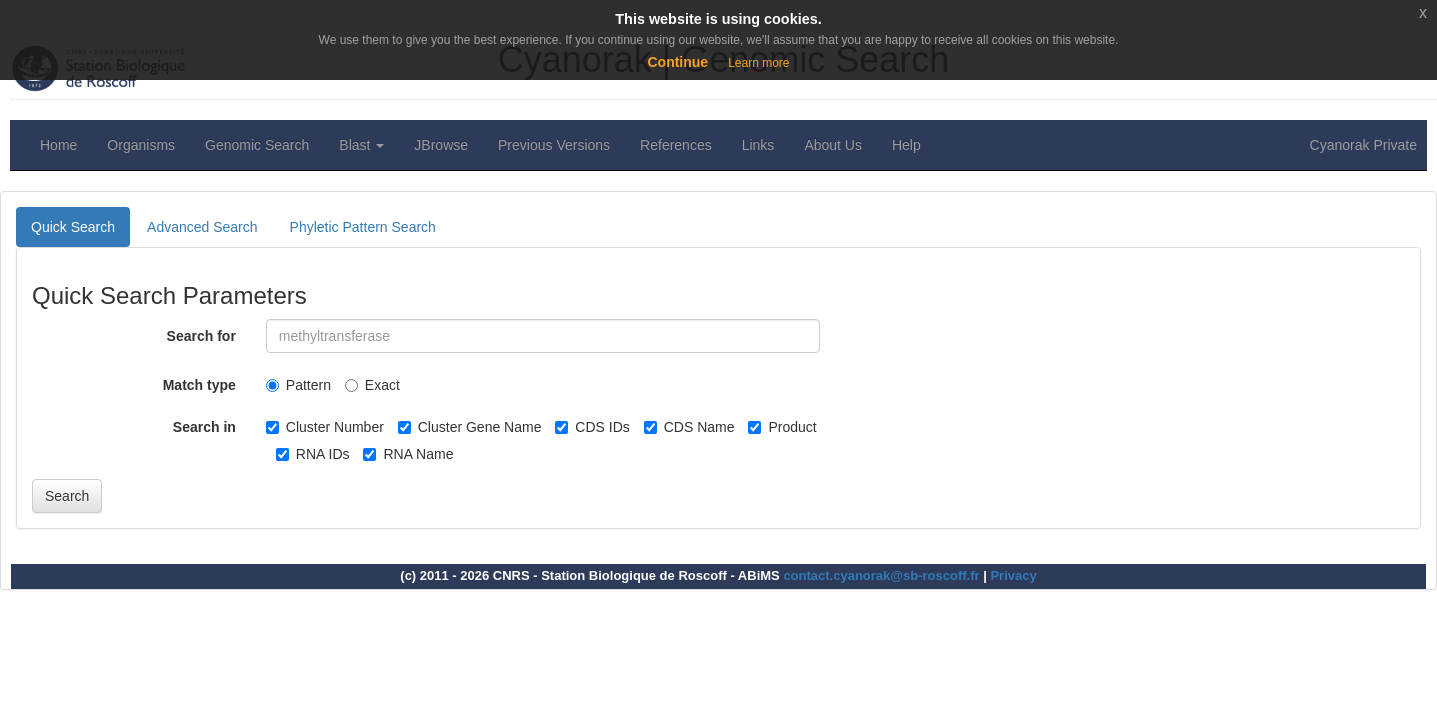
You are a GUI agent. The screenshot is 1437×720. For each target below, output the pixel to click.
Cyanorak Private (1363, 145)
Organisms (141, 145)
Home (58, 145)
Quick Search (73, 227)
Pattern (298, 385)
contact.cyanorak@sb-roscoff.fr (881, 575)
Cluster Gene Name (470, 427)
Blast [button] (361, 145)
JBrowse (441, 145)
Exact (372, 385)
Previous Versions (554, 145)
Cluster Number (325, 427)
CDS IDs (592, 427)
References (676, 145)
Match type (199, 385)
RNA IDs (313, 454)
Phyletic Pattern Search (363, 227)
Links (758, 145)
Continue (677, 62)
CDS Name (689, 427)
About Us (833, 145)
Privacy (1013, 575)
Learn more (758, 63)
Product (782, 427)
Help (906, 145)
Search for (201, 336)
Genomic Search (257, 145)
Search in (204, 427)
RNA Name (408, 454)
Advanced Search (202, 227)
